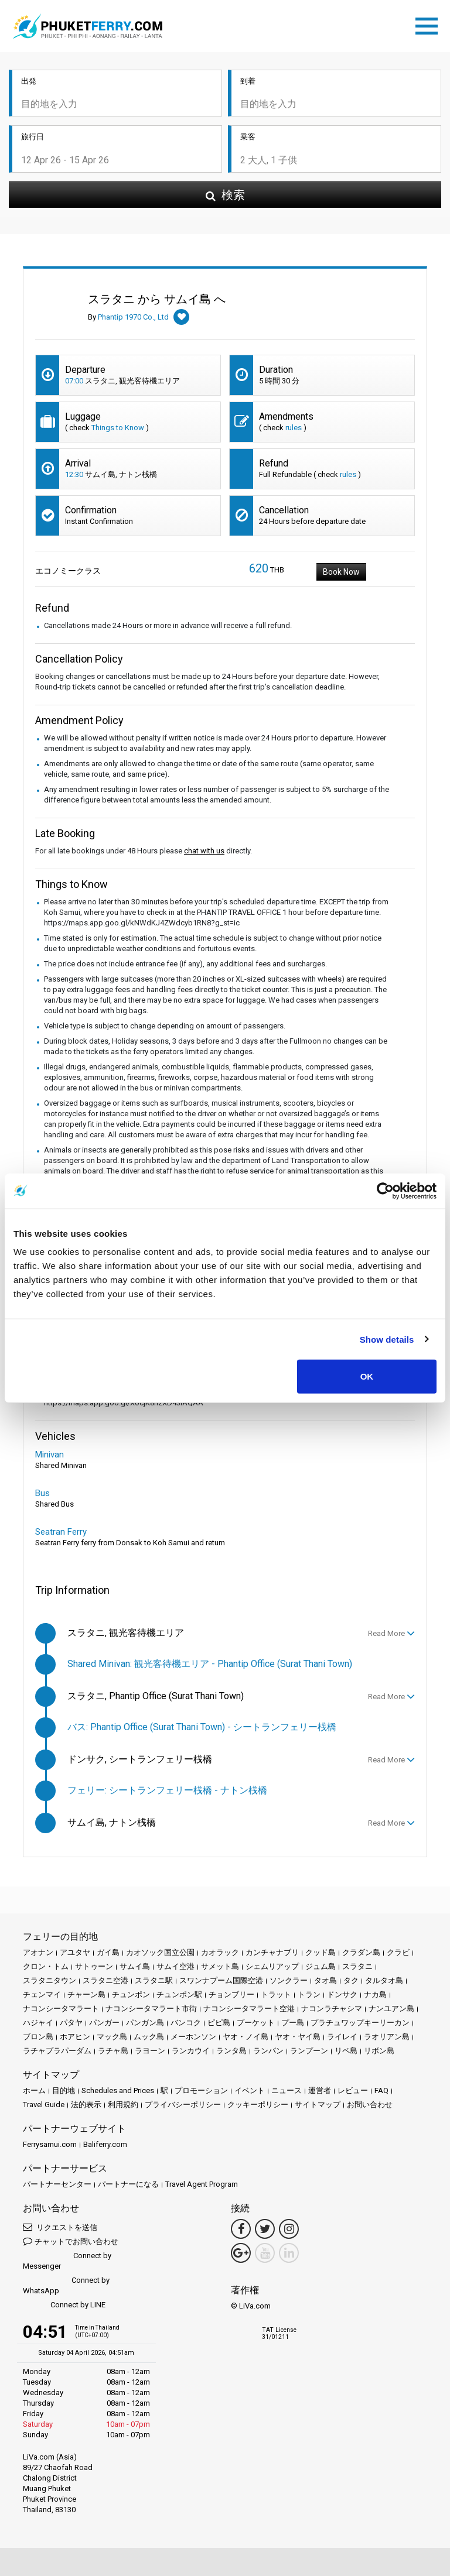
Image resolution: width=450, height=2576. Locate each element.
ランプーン (309, 2050)
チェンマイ (42, 1994)
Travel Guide (43, 2104)
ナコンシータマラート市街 (151, 2008)
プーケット (256, 2022)
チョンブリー (231, 1994)
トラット (276, 1994)
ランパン (268, 2050)
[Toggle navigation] (429, 24)
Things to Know (117, 427)
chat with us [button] (204, 850)
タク (351, 1980)
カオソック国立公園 (160, 1952)
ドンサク (342, 1994)
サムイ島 (135, 1966)
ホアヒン (75, 2036)
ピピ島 (218, 2022)
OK (367, 1376)
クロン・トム (46, 1966)
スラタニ (357, 1966)
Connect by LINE (64, 2305)
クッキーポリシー (257, 2104)
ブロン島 (38, 2036)
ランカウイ (191, 2050)
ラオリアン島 (387, 2036)
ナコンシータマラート (61, 2008)
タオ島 (325, 1980)
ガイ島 (108, 1952)
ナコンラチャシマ (331, 2008)
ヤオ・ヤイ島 (298, 2036)
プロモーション (201, 2090)
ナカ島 (375, 1994)
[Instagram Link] (289, 2229)
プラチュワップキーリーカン (360, 2022)
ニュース (286, 2090)
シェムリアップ (272, 1966)
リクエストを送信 (60, 2227)
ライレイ (342, 2036)
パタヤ (71, 2022)
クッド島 (320, 1952)
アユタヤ (75, 1952)
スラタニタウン (49, 1980)
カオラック (220, 1952)
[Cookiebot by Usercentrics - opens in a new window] (385, 1190)
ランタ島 (231, 2050)
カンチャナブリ (272, 1952)
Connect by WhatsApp (66, 2285)
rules (293, 427)
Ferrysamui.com (50, 2144)
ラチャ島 (113, 2050)
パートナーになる (128, 2184)
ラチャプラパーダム (57, 2050)
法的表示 (86, 2104)
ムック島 (149, 2036)
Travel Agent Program (201, 2184)
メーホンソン (193, 2036)
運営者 (319, 2090)
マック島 (112, 2036)
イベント (249, 2090)
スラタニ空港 (105, 1980)
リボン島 (379, 2050)
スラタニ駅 (154, 1980)
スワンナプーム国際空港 (221, 1980)
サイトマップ (317, 2104)
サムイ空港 (175, 1966)
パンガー (104, 2022)
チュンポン (131, 1994)
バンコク (186, 2022)
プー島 (292, 2022)
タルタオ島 (384, 1980)
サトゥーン (94, 1966)
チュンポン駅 (179, 1994)
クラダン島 (361, 1952)
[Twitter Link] (265, 2229)
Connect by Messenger (67, 2260)
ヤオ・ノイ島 (245, 2036)
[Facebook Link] (241, 2229)
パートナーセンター (57, 2184)
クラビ (398, 1952)
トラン (309, 1994)
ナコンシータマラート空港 (249, 2008)
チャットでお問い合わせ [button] (70, 2241)
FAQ (381, 2090)
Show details (387, 1339)
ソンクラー (289, 1980)
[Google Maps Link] (241, 2253)
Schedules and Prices (117, 2090)
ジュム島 (320, 1966)
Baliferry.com (105, 2144)
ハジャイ (38, 2022)
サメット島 (220, 1966)
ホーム (34, 2090)
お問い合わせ (370, 2104)
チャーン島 (86, 1994)
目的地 (63, 2090)
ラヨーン (150, 2050)
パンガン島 (145, 2022)
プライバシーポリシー (183, 2104)
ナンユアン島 (391, 2008)
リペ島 (346, 2050)
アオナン (38, 1952)
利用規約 (123, 2104)
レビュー (353, 2090)
